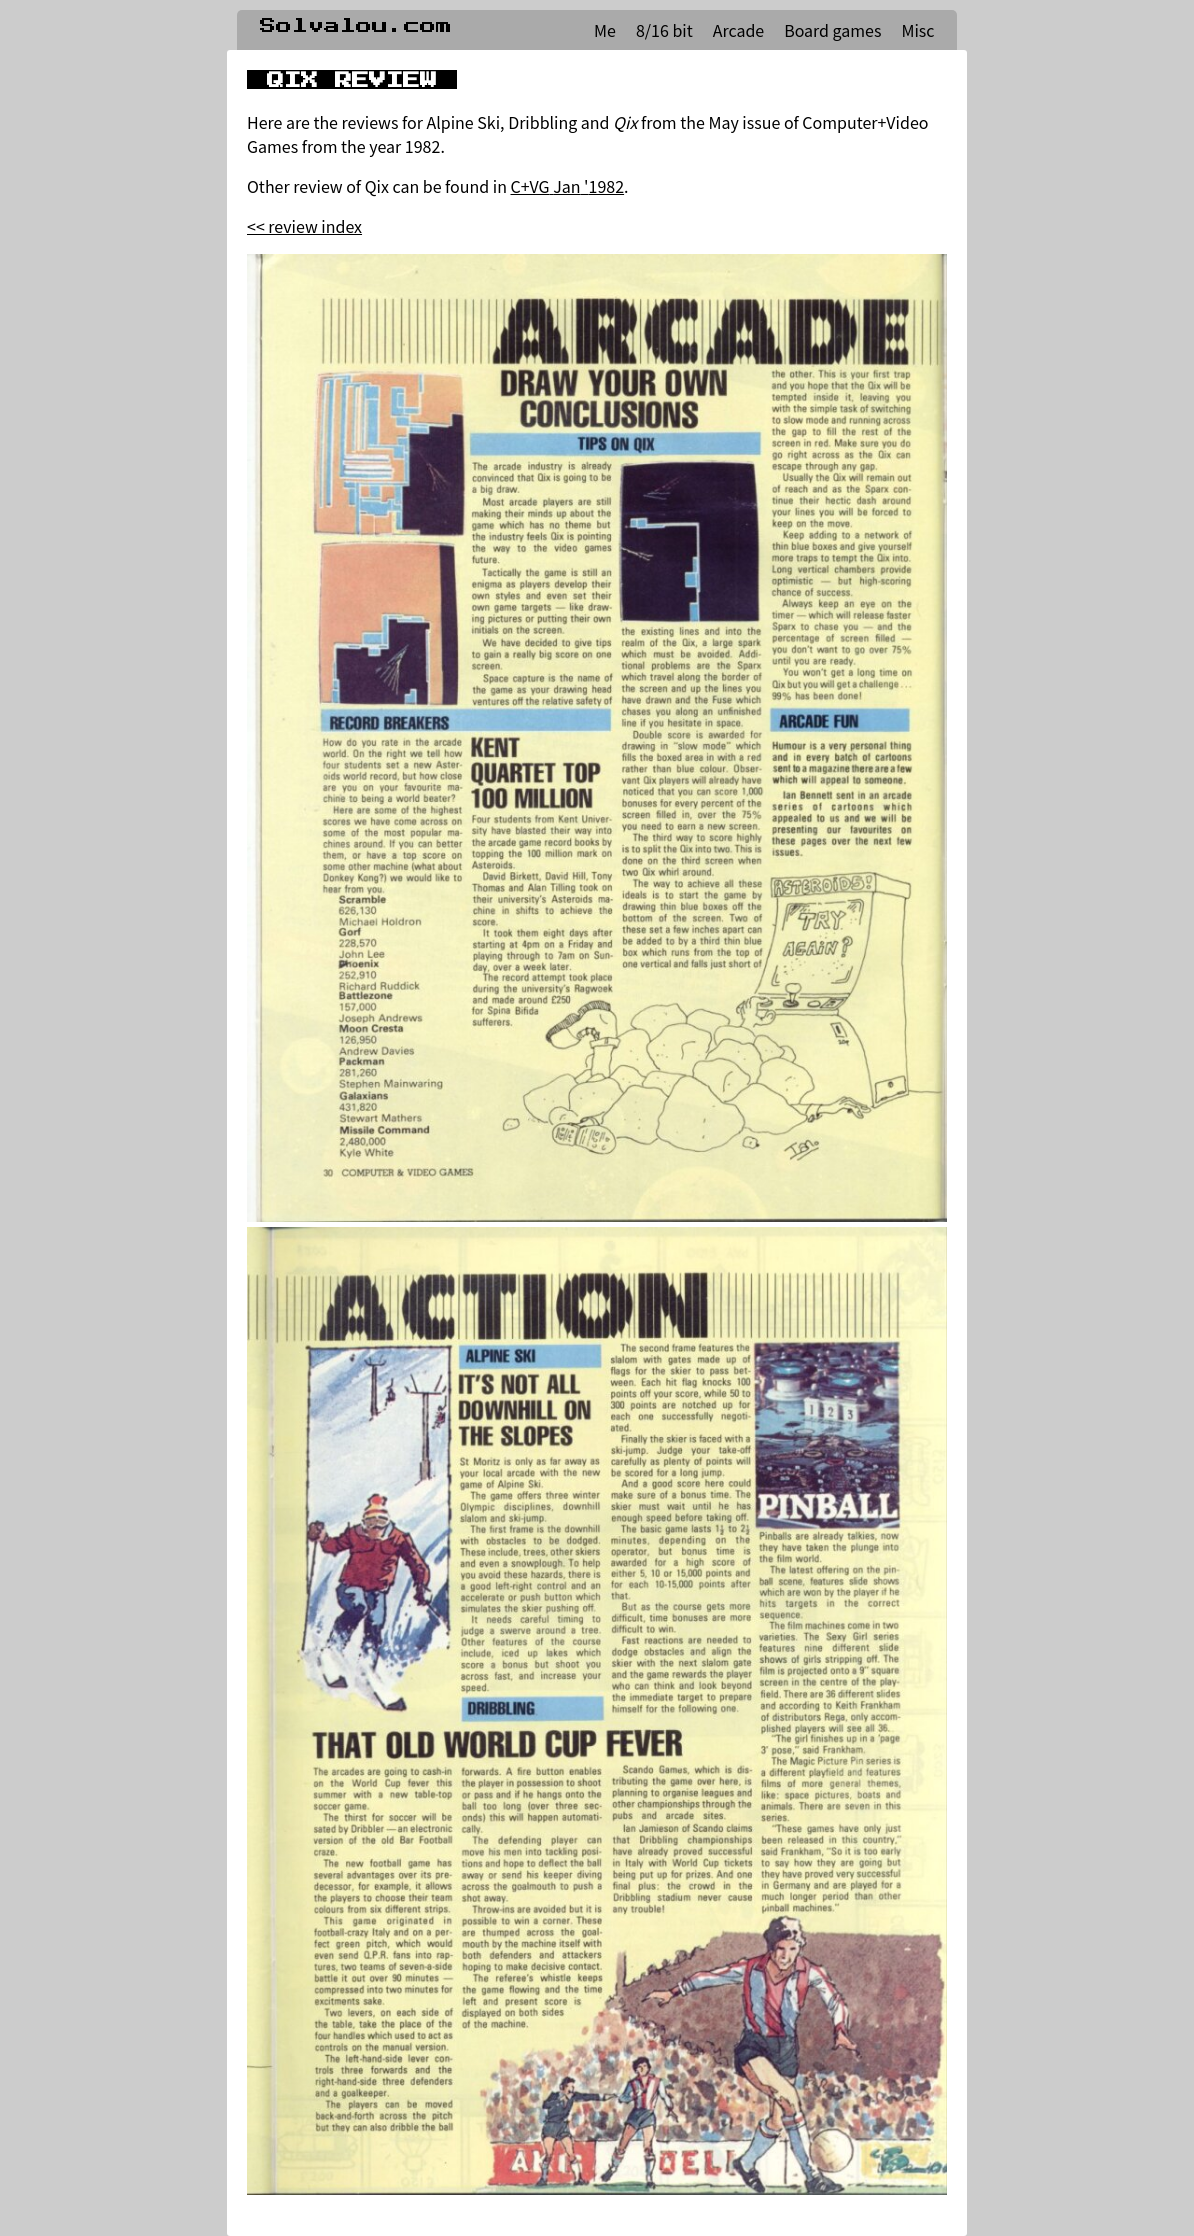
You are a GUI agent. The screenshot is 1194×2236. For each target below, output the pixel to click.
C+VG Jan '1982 (568, 186)
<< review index (304, 226)
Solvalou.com (356, 26)
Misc (917, 30)
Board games (832, 30)
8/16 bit (664, 30)
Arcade (738, 30)
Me (605, 30)
